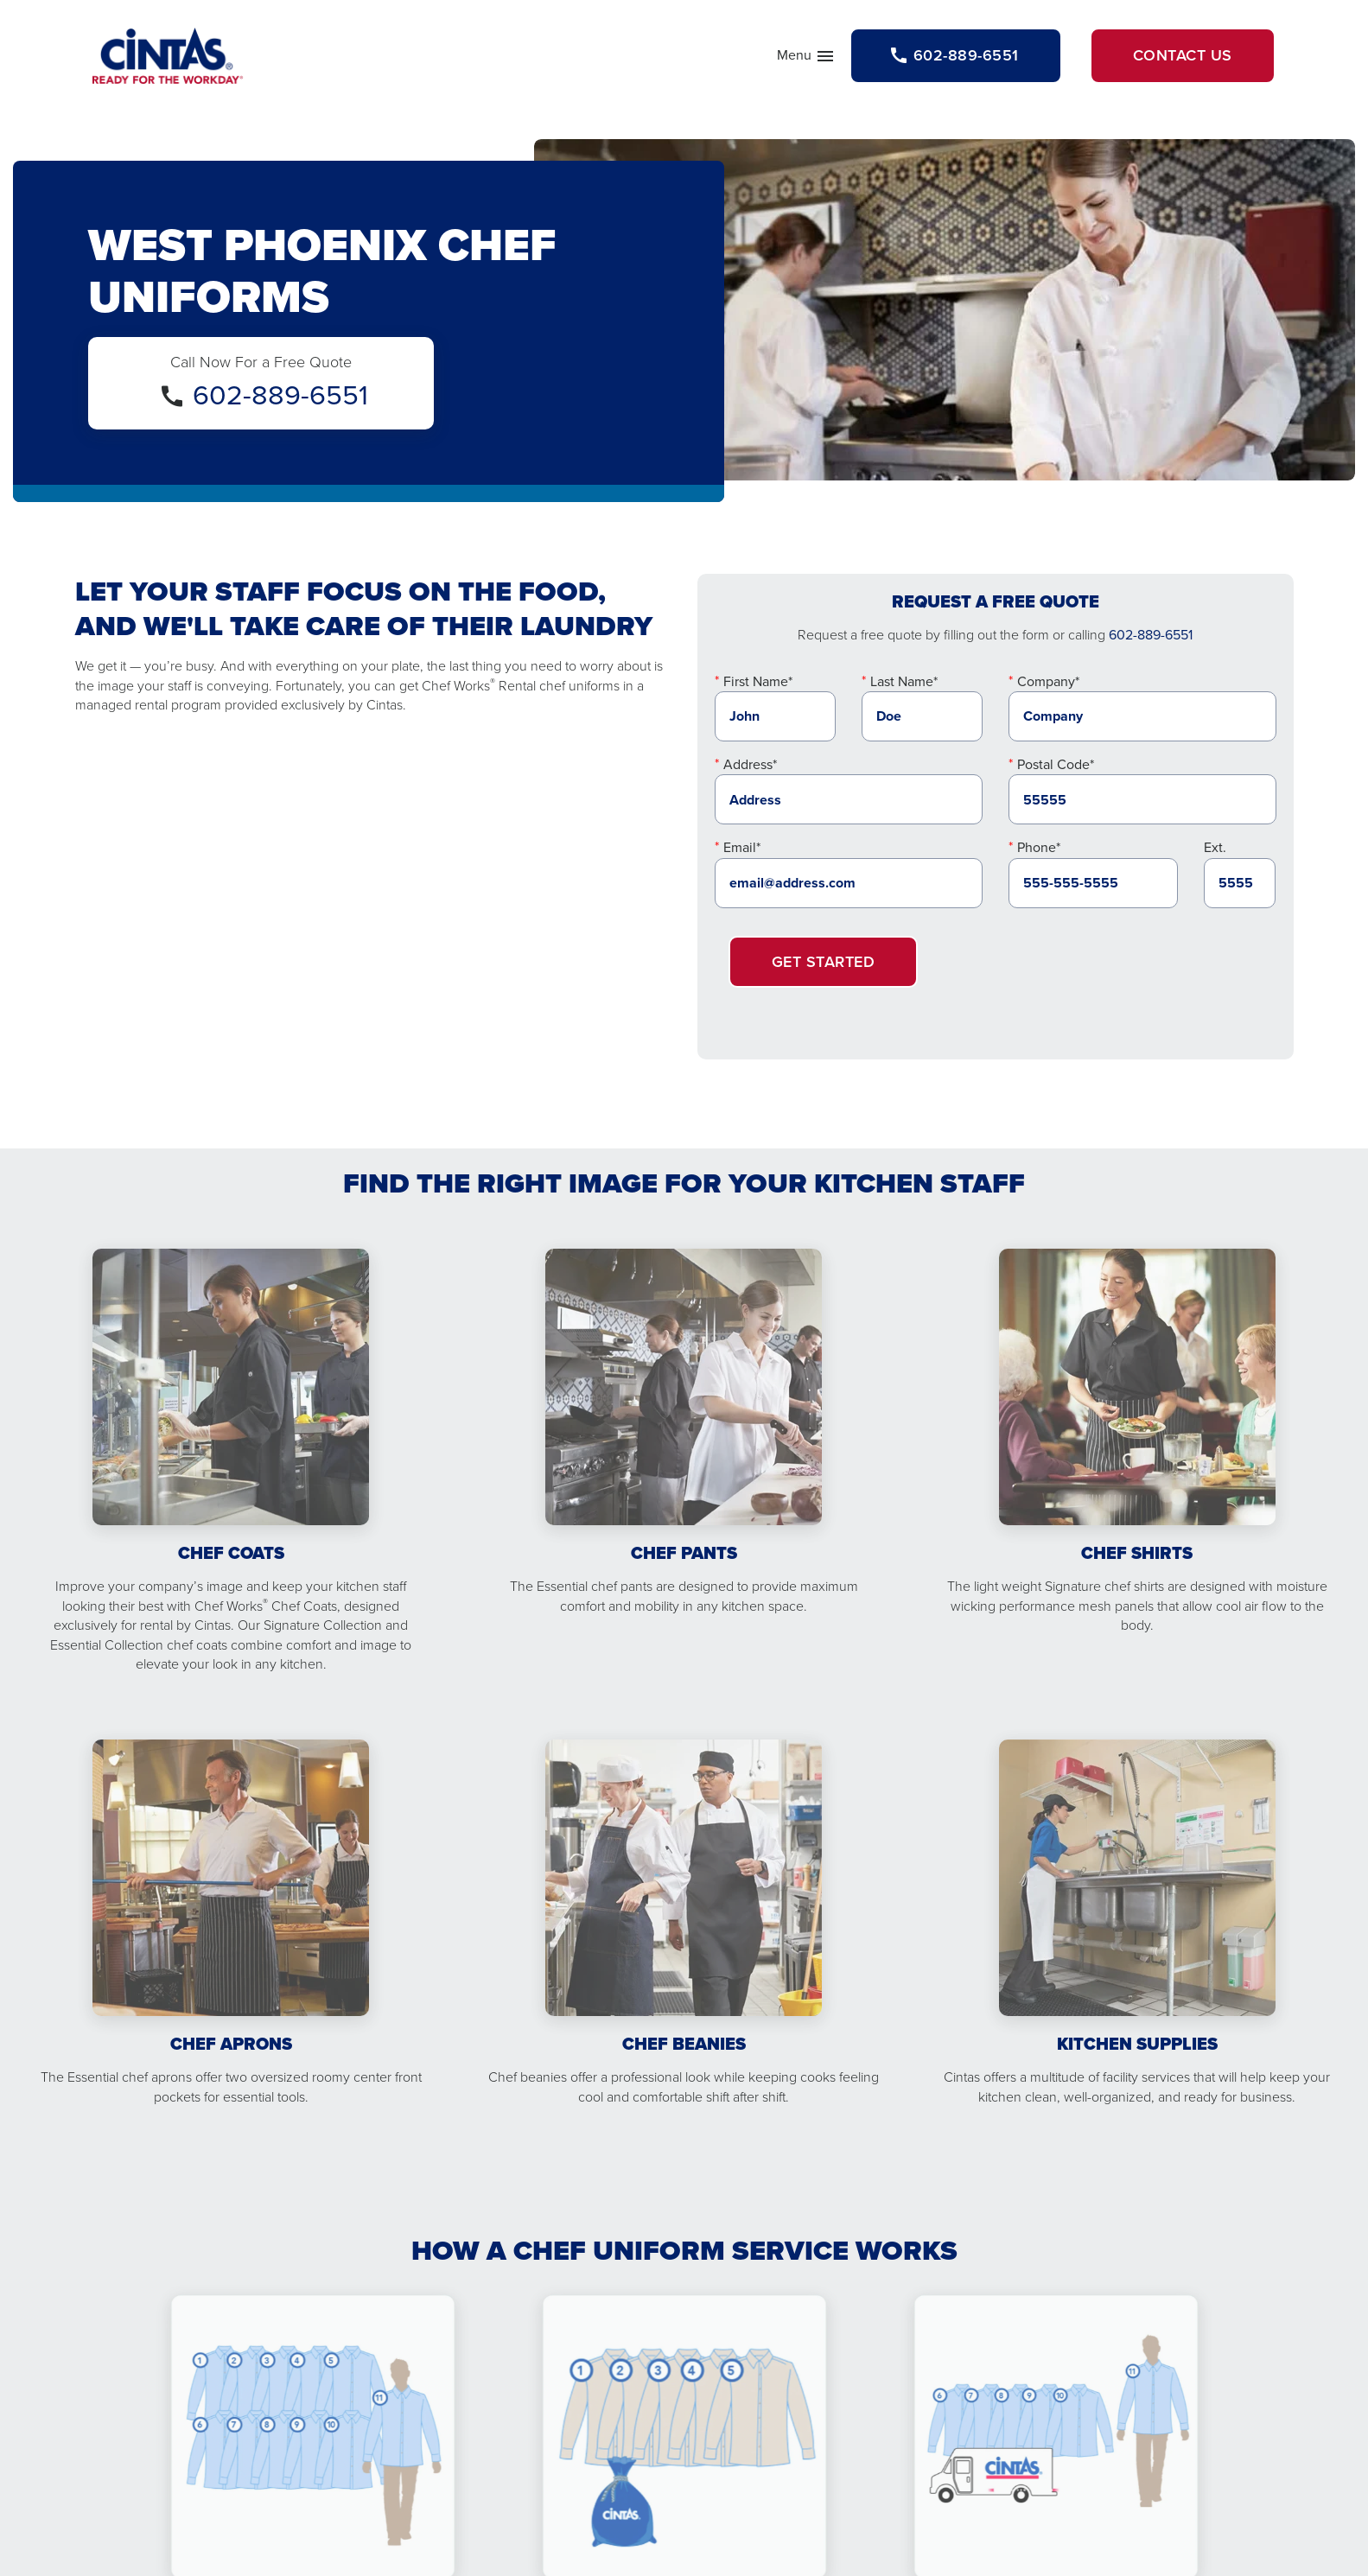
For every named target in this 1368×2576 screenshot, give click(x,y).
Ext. (1215, 847)
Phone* (1038, 847)
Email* (741, 847)
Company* (1048, 681)
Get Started (823, 962)
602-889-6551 (280, 395)
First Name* (757, 681)
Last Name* (904, 681)
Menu (806, 59)
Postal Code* (1055, 764)
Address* (750, 764)
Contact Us (1182, 55)
